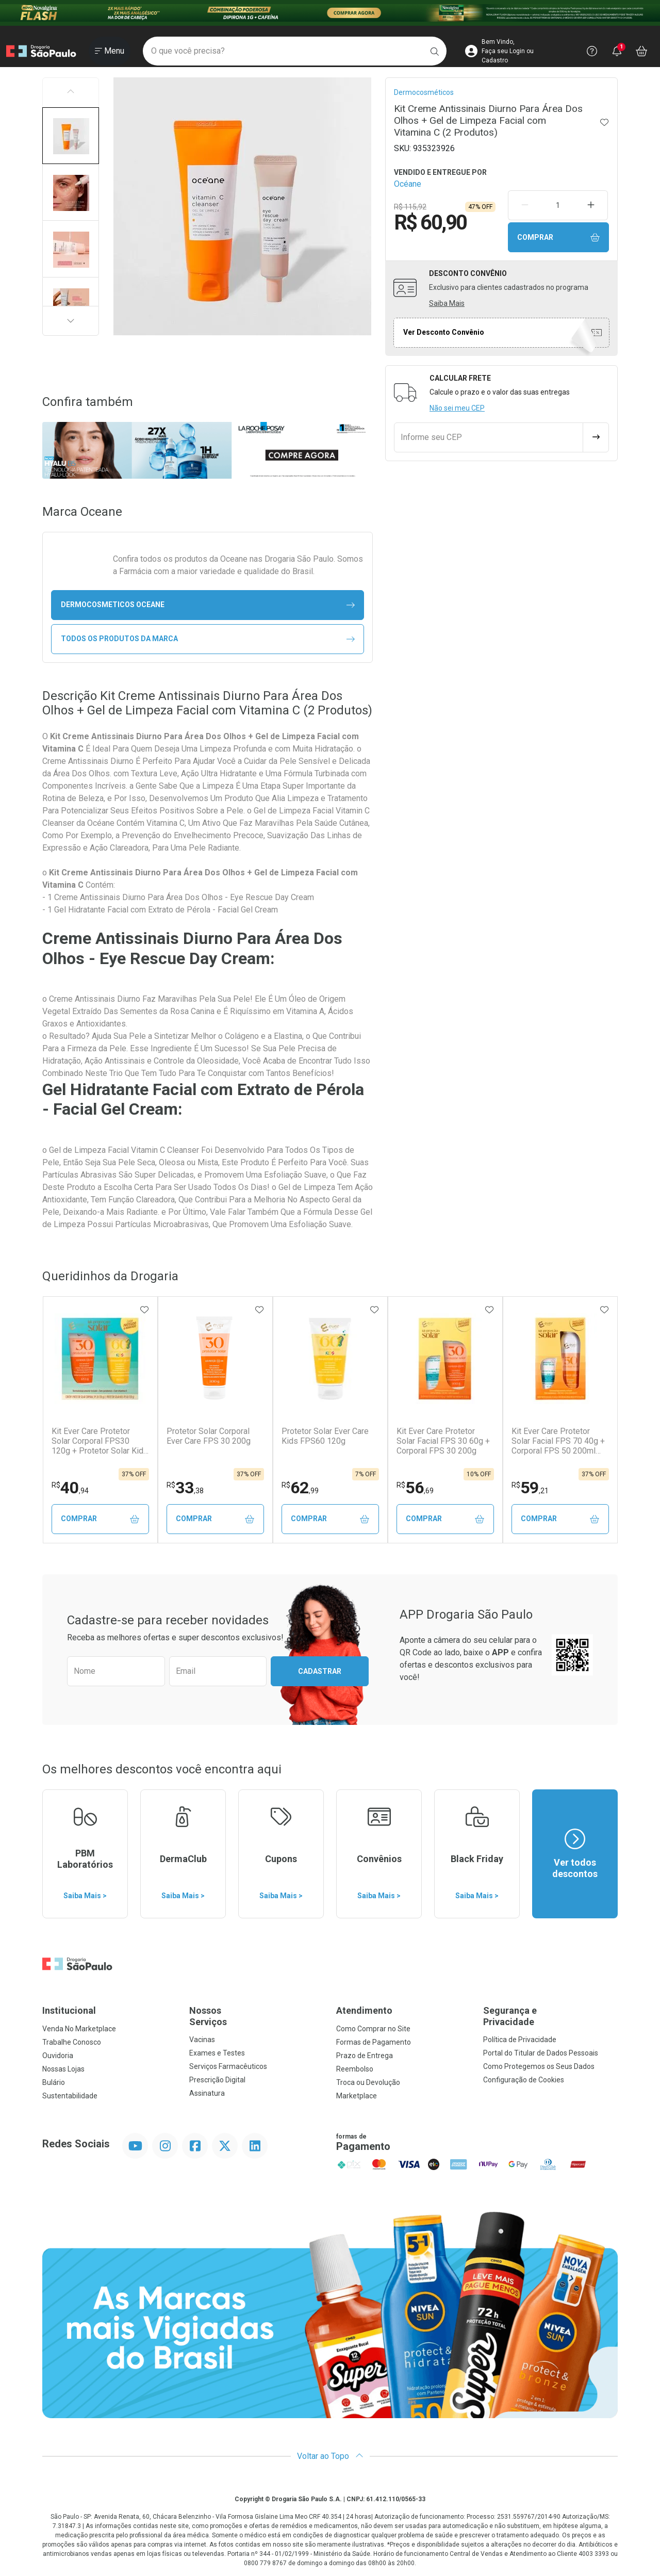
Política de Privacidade (519, 2039)
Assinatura (207, 2093)
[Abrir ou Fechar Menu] (109, 51)
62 (300, 1487)
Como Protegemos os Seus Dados (539, 2066)
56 (415, 1487)
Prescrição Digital (217, 2080)
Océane (407, 184)
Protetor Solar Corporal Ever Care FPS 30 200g (209, 1436)
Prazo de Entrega (364, 2055)
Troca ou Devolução (368, 2082)
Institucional (69, 2010)
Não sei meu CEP (457, 408)
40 (70, 1487)
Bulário (53, 2082)
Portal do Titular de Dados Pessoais (540, 2053)
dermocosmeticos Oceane (208, 604)
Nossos (256, 2016)
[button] (70, 135)
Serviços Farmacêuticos (228, 2066)
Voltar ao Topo (330, 2456)
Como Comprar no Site (373, 2029)
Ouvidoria (57, 2055)
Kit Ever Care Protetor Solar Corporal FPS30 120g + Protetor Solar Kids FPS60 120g (100, 1441)
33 (185, 1487)
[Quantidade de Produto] (557, 205)
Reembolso (354, 2069)
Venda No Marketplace (79, 2029)
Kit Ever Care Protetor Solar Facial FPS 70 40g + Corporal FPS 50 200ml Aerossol (558, 1441)
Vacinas (202, 2039)
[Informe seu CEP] (488, 437)
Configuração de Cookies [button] (523, 2080)
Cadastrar (319, 1671)
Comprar (558, 237)
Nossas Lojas (63, 2069)
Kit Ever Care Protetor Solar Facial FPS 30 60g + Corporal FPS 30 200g (443, 1441)
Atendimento (364, 2010)
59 (530, 1487)
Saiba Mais (447, 303)
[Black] (330, 12)
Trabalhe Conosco (71, 2042)
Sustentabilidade (69, 2096)
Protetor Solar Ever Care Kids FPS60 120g (325, 1436)
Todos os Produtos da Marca (208, 638)
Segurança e (550, 2016)
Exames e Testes (217, 2053)
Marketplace (356, 2096)
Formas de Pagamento (373, 2042)
